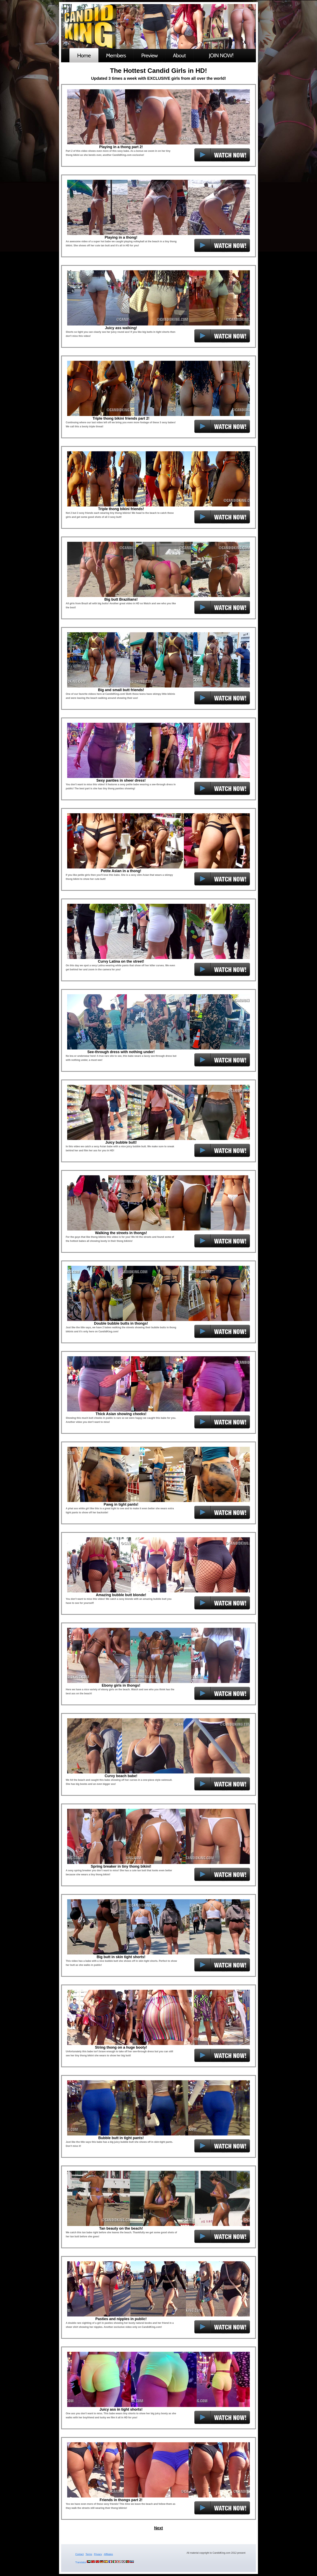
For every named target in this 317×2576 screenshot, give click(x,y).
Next (158, 2528)
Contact (79, 2554)
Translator (80, 2562)
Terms (88, 2554)
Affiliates (108, 2554)
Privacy (98, 2554)
